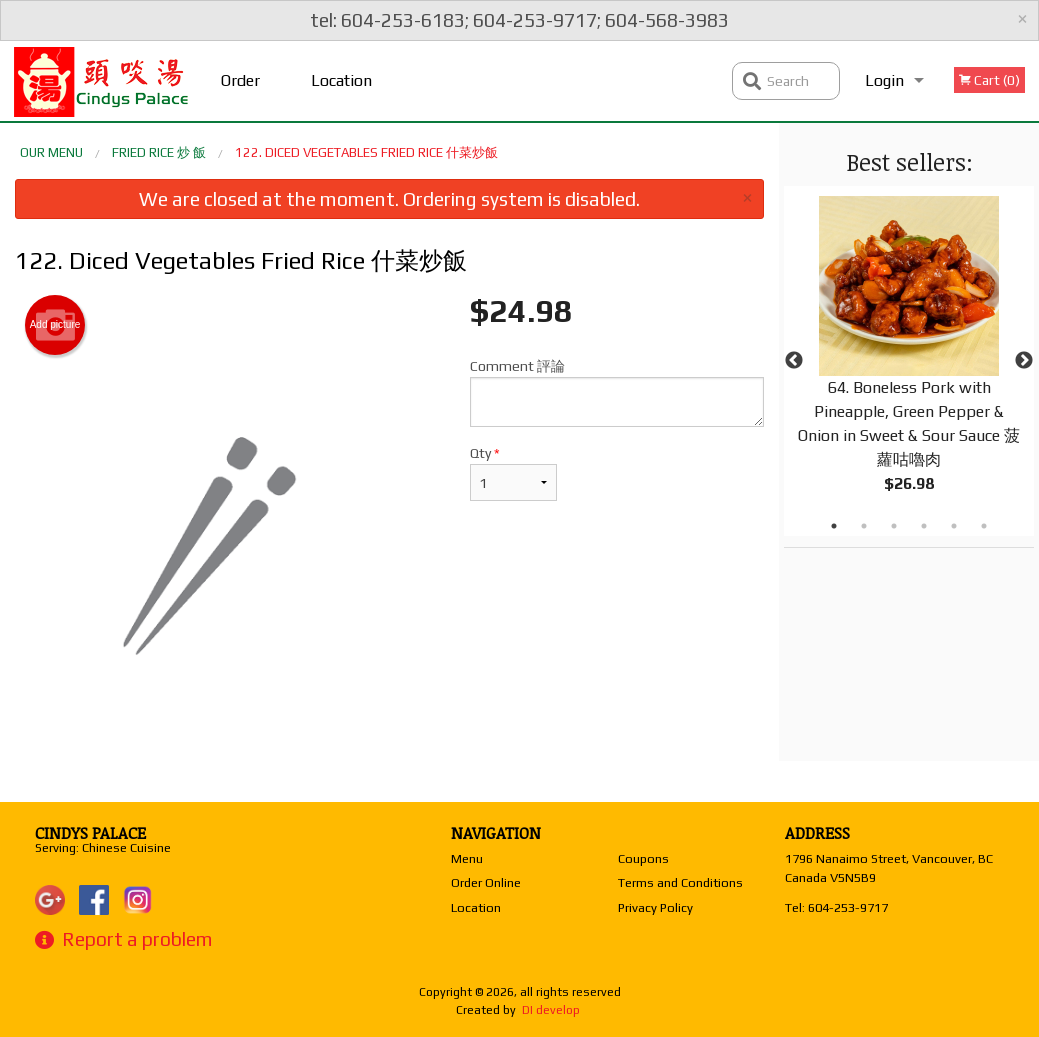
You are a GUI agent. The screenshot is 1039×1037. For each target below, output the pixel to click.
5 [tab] (954, 526)
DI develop (551, 1010)
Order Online (243, 96)
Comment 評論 (617, 392)
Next (1024, 361)
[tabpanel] (909, 361)
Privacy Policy (655, 907)
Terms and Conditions (680, 882)
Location (341, 80)
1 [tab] (834, 526)
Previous (794, 361)
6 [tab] (984, 526)
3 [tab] (894, 526)
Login (884, 80)
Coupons (643, 858)
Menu (467, 858)
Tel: (836, 907)
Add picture (55, 325)
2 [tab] (864, 526)
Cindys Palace (90, 833)
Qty (514, 473)
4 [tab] (924, 526)
